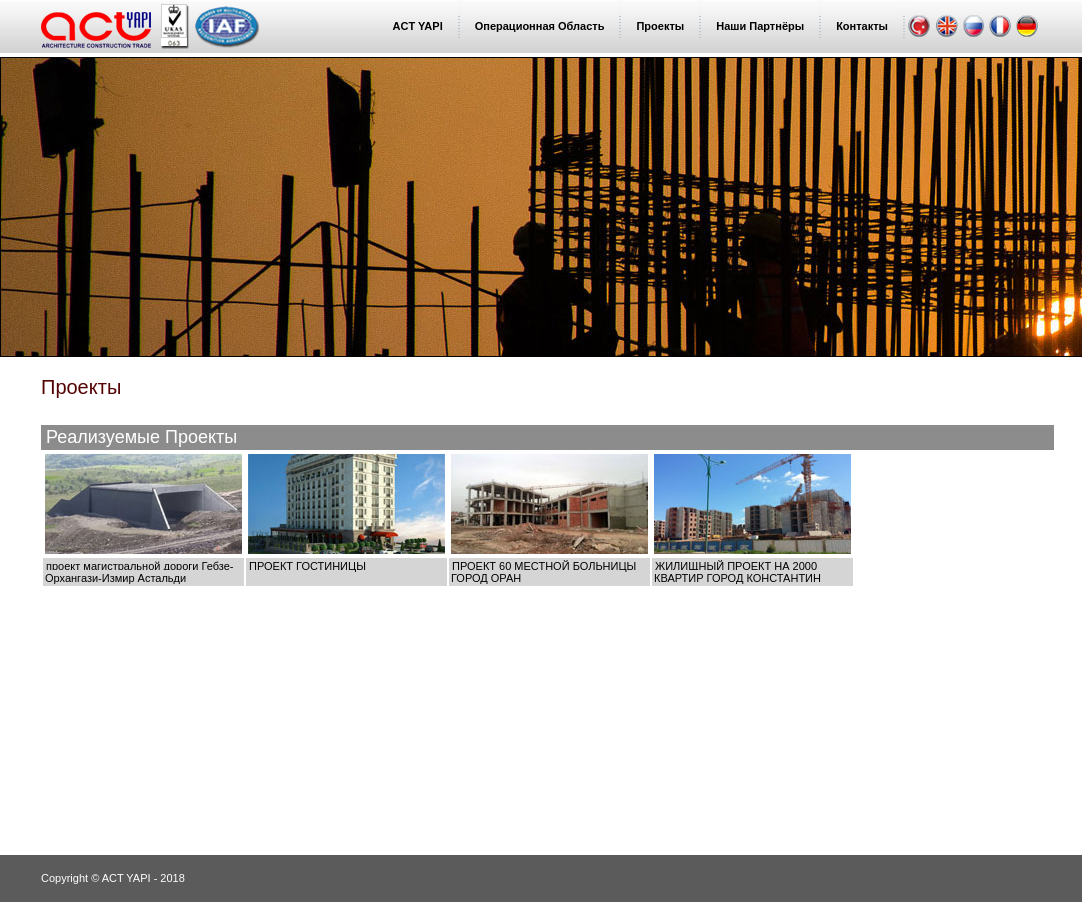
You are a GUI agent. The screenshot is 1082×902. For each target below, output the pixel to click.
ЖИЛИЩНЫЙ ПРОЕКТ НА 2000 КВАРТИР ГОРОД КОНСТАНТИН (737, 572)
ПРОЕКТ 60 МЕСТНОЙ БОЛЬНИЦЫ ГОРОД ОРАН (543, 572)
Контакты (862, 26)
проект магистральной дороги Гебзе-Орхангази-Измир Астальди (139, 572)
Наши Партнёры (760, 26)
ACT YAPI (418, 26)
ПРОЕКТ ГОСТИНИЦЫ (307, 566)
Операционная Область (540, 26)
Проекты (660, 26)
